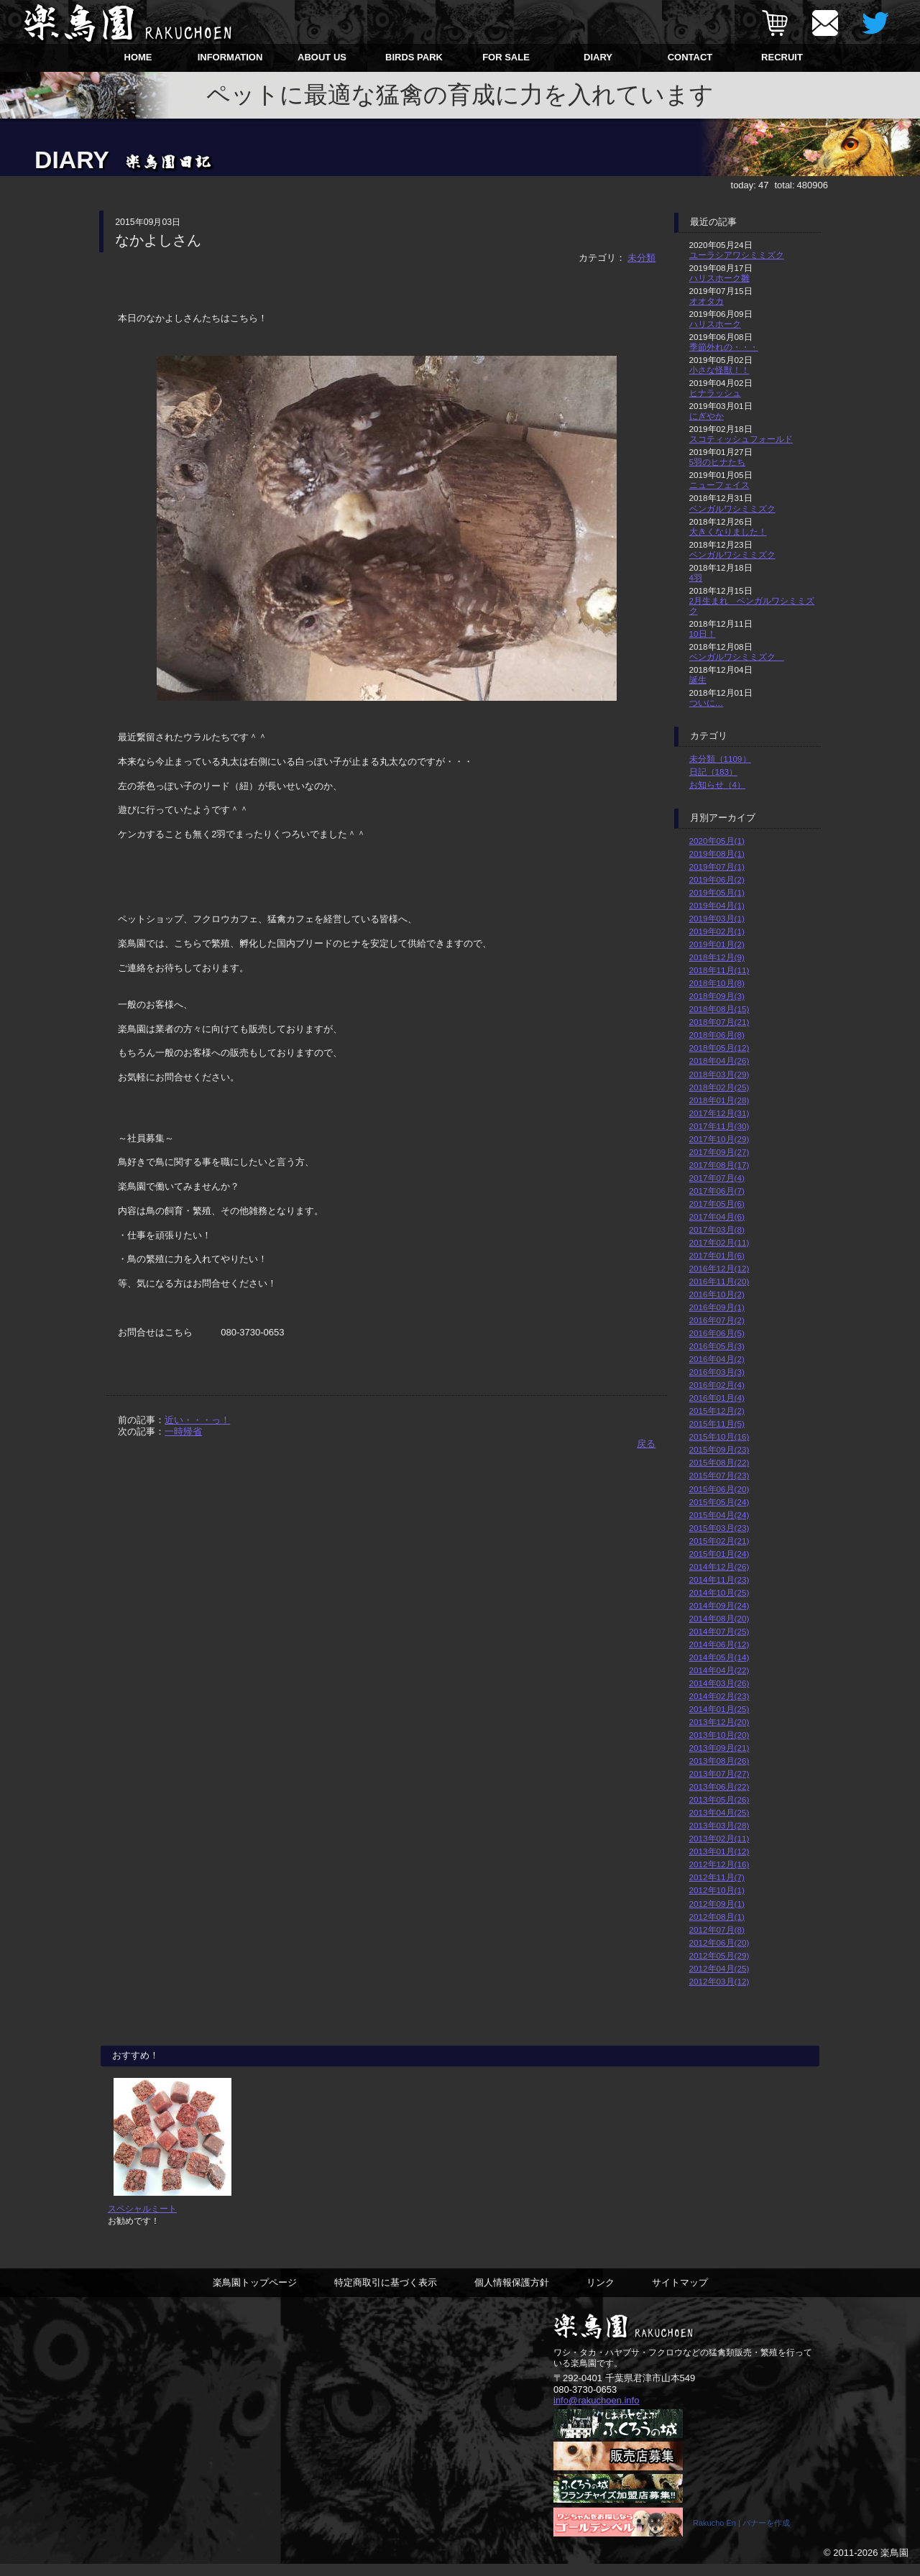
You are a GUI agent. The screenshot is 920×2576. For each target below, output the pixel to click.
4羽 (696, 577)
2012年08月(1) (717, 1916)
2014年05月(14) (719, 1657)
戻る (646, 1443)
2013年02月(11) (719, 1838)
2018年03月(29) (719, 1074)
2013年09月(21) (719, 1747)
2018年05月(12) (719, 1047)
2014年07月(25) (719, 1631)
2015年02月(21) (719, 1540)
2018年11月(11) (719, 970)
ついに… (706, 702)
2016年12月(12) (719, 1268)
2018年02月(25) (719, 1087)
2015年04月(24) (719, 1514)
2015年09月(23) (719, 1449)
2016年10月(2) (717, 1294)
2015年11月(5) (717, 1423)
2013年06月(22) (719, 1786)
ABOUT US (322, 57)
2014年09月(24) (719, 1605)
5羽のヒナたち (717, 461)
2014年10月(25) (719, 1592)
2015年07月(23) (719, 1475)
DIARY (598, 57)
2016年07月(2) (717, 1320)
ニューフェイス (719, 484)
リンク (600, 2293)
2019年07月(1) (717, 866)
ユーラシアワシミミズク (736, 254)
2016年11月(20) (719, 1281)
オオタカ (706, 300)
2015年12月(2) (717, 1410)
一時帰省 (183, 1431)
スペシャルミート (142, 2220)
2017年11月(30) (719, 1126)
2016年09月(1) (717, 1307)
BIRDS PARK (414, 57)
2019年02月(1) (717, 931)
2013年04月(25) (719, 1812)
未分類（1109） (720, 758)
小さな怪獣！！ (719, 369)
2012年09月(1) (717, 1903)
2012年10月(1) (717, 1890)
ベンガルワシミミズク (732, 508)
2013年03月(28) (719, 1825)
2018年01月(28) (719, 1100)
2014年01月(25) (719, 1709)
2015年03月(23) (719, 1527)
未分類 (641, 257)
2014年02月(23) (719, 1696)
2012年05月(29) (719, 1955)
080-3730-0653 (585, 2401)
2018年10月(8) (717, 983)
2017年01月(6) (717, 1255)
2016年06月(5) (717, 1333)
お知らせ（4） (717, 784)
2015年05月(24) (719, 1501)
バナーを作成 (766, 2535)
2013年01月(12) (719, 1851)
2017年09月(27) (719, 1151)
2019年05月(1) (717, 892)
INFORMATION (230, 57)
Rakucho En (714, 2535)
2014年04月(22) (719, 1670)
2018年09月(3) (717, 995)
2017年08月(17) (719, 1164)
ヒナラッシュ (715, 392)
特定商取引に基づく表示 (385, 2293)
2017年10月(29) (719, 1139)
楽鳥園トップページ (255, 2293)
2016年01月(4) (717, 1397)
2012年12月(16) (719, 1864)
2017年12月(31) (719, 1113)
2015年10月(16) (719, 1436)
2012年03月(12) (719, 1981)
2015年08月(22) (719, 1462)
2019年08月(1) (717, 853)
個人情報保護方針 (511, 2293)
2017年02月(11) (719, 1242)
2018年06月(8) (717, 1034)
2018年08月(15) (719, 1008)
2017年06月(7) (717, 1190)
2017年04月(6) (717, 1216)
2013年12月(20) (719, 1721)
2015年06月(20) (719, 1489)
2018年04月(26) (719, 1060)
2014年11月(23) (719, 1579)
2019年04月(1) (717, 905)
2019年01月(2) (717, 944)
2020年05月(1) (717, 840)
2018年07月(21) (719, 1021)
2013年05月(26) (719, 1799)
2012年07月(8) (717, 1929)
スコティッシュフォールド (741, 438)
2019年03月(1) (717, 918)
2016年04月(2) (717, 1358)
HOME (138, 57)
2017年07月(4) (717, 1177)
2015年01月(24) (719, 1553)
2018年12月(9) (717, 957)
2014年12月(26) (719, 1566)
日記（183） (713, 771)
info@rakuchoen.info (596, 2411)
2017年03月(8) (717, 1229)
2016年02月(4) (717, 1384)
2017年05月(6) (717, 1203)
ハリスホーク (715, 323)
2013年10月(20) (719, 1734)
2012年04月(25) (719, 1968)
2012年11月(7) (717, 1877)
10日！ (702, 633)
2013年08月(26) (719, 1760)
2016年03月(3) (717, 1371)
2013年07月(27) (719, 1773)
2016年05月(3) (717, 1346)
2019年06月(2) (717, 879)
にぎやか (706, 415)
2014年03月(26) (719, 1683)
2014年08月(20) (719, 1618)
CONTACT (690, 57)
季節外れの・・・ (723, 346)
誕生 (698, 679)
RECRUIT (782, 57)
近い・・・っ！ (197, 1419)
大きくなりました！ (728, 531)
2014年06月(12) (719, 1644)
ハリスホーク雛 (719, 277)
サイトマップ (680, 2293)
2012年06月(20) (719, 1942)
